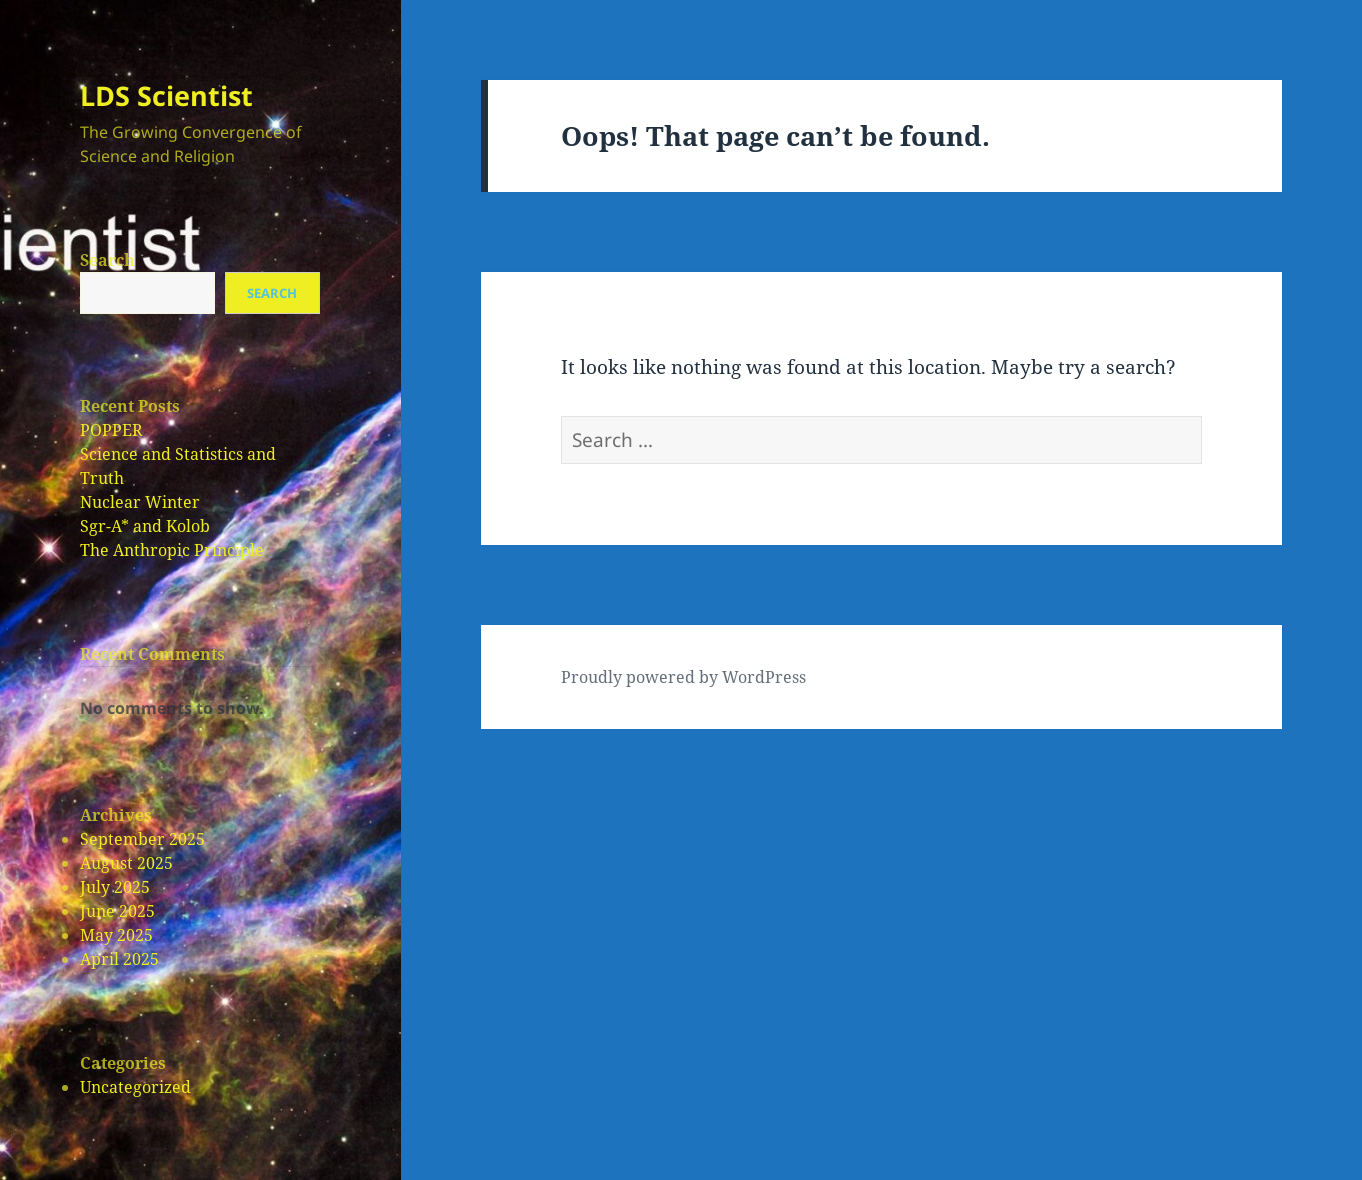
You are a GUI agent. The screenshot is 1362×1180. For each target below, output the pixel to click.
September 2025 (142, 839)
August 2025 (126, 863)
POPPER (111, 430)
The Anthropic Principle (172, 550)
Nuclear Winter (140, 502)
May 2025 (116, 935)
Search (107, 260)
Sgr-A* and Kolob (145, 526)
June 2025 (117, 911)
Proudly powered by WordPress (683, 677)
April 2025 (119, 959)
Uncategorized (135, 1087)
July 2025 (115, 887)
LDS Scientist (166, 95)
